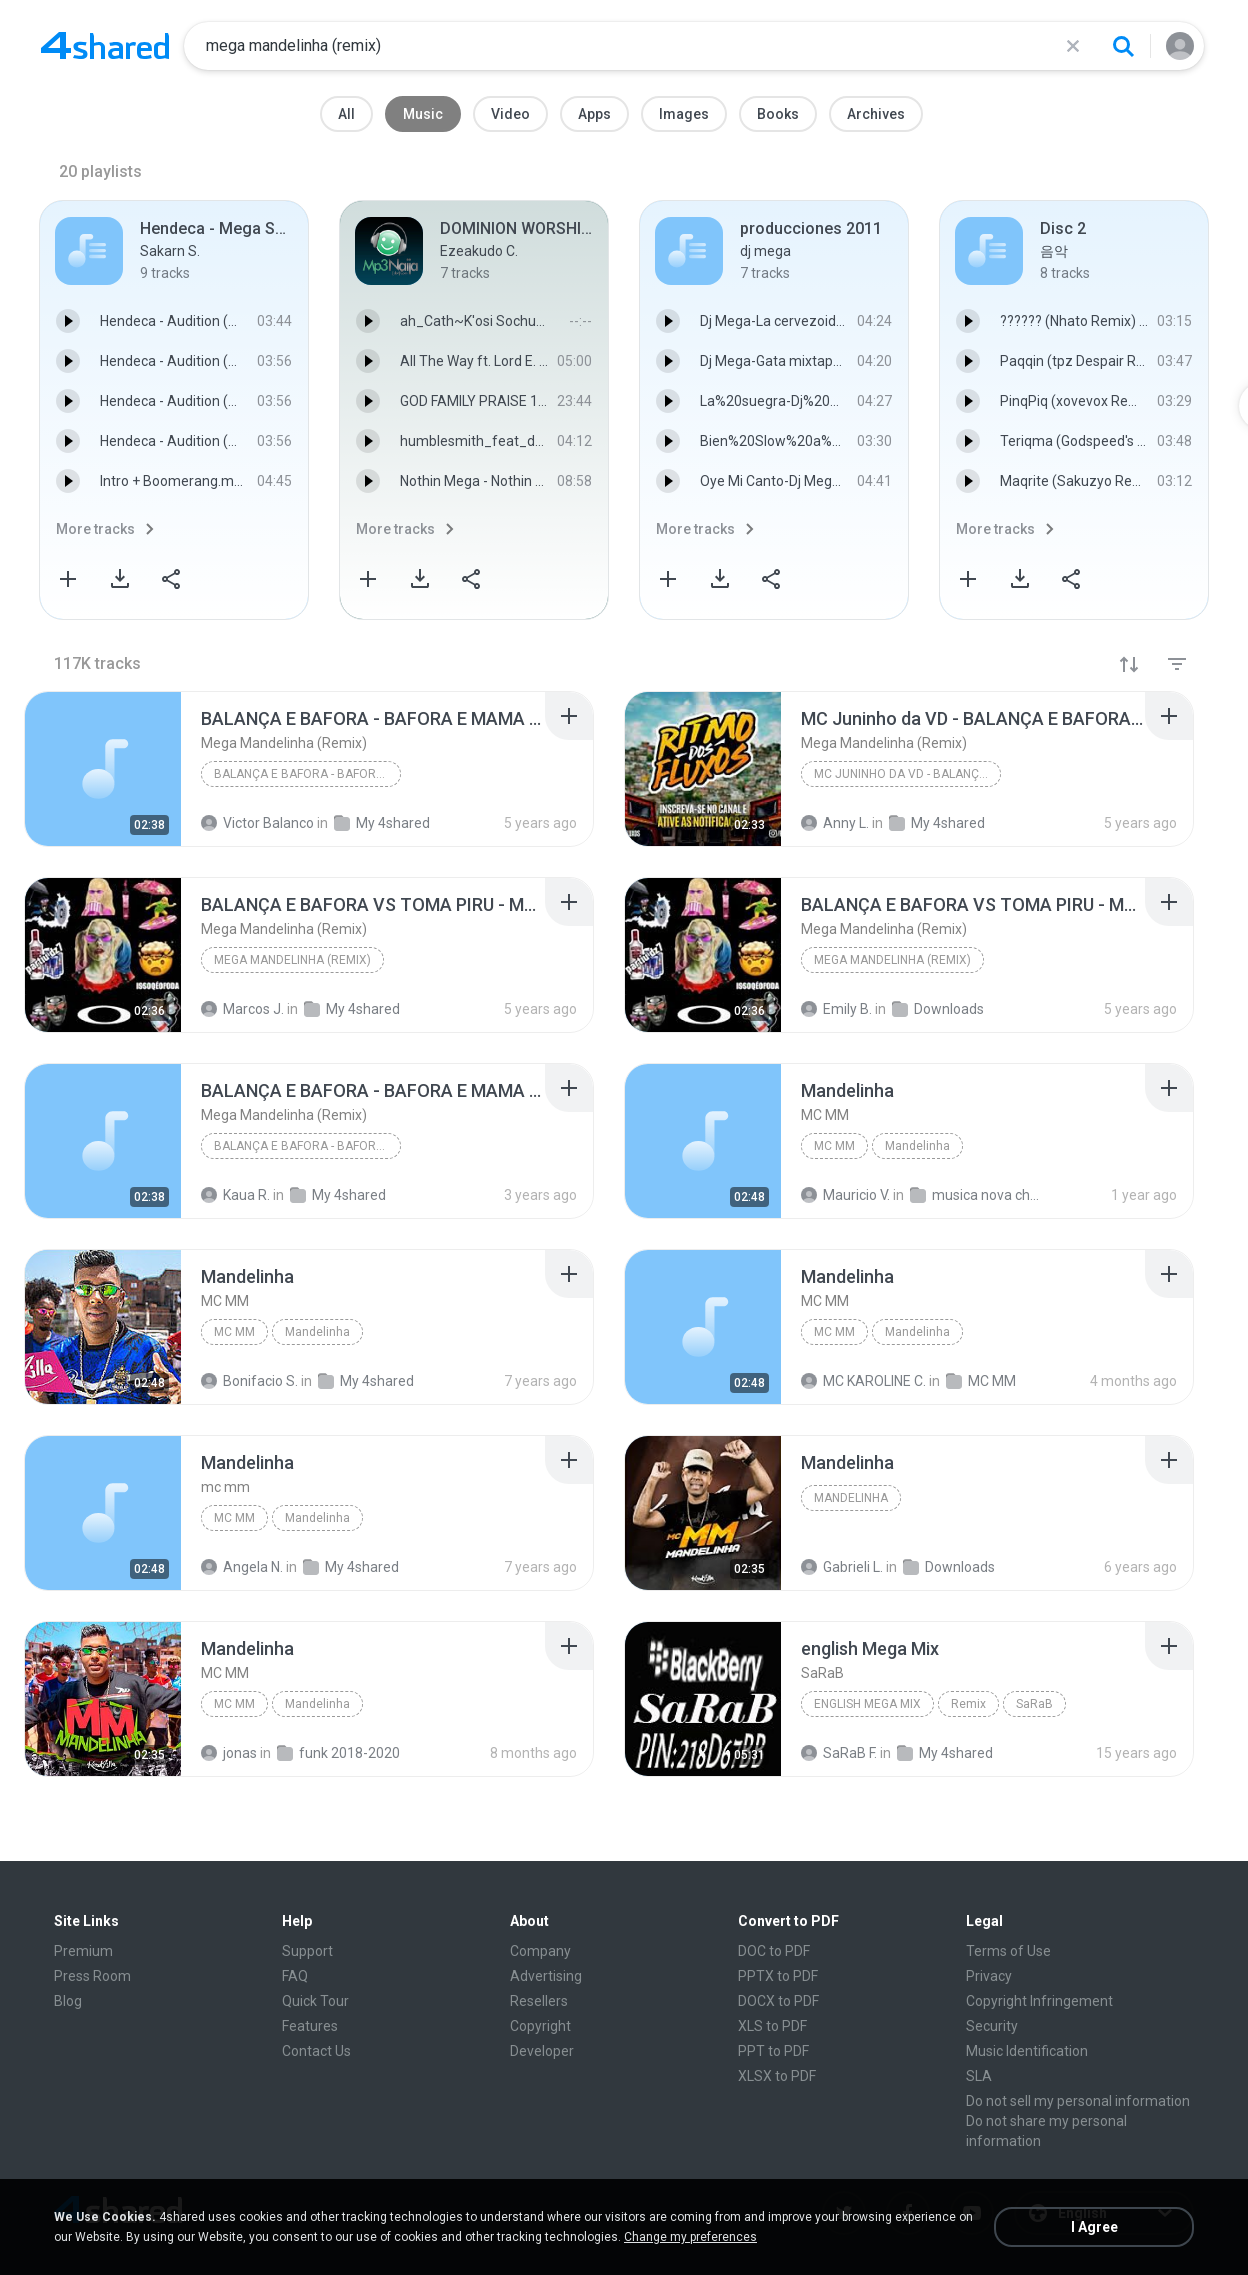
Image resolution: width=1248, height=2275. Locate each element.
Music (423, 114)
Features (310, 2026)
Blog (68, 2001)
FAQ (295, 1976)
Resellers (539, 2001)
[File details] (103, 769)
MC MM (834, 1146)
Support (307, 1951)
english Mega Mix (867, 1704)
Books (778, 114)
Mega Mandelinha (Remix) (292, 960)
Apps (594, 114)
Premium (83, 1951)
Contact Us (316, 2051)
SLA (979, 2076)
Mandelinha (917, 1146)
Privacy (989, 1976)
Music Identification (1027, 2051)
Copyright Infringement (1039, 2001)
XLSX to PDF (777, 2076)
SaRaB (1034, 1704)
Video (510, 114)
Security (992, 2026)
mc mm (234, 1518)
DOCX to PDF (778, 2001)
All (346, 114)
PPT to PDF (773, 2051)
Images (684, 114)
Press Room (92, 1976)
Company (540, 1951)
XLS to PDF (772, 2026)
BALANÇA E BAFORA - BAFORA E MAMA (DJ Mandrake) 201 (307, 774)
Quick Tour (315, 2001)
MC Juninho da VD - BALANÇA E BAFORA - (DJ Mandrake (907, 774)
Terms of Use (1008, 1951)
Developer (542, 2051)
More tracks (95, 529)
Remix (968, 1704)
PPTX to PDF (778, 1976)
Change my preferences (690, 2237)
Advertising (546, 1976)
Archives (876, 114)
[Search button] (1123, 46)
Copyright (540, 2026)
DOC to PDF (774, 1951)
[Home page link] (105, 46)
